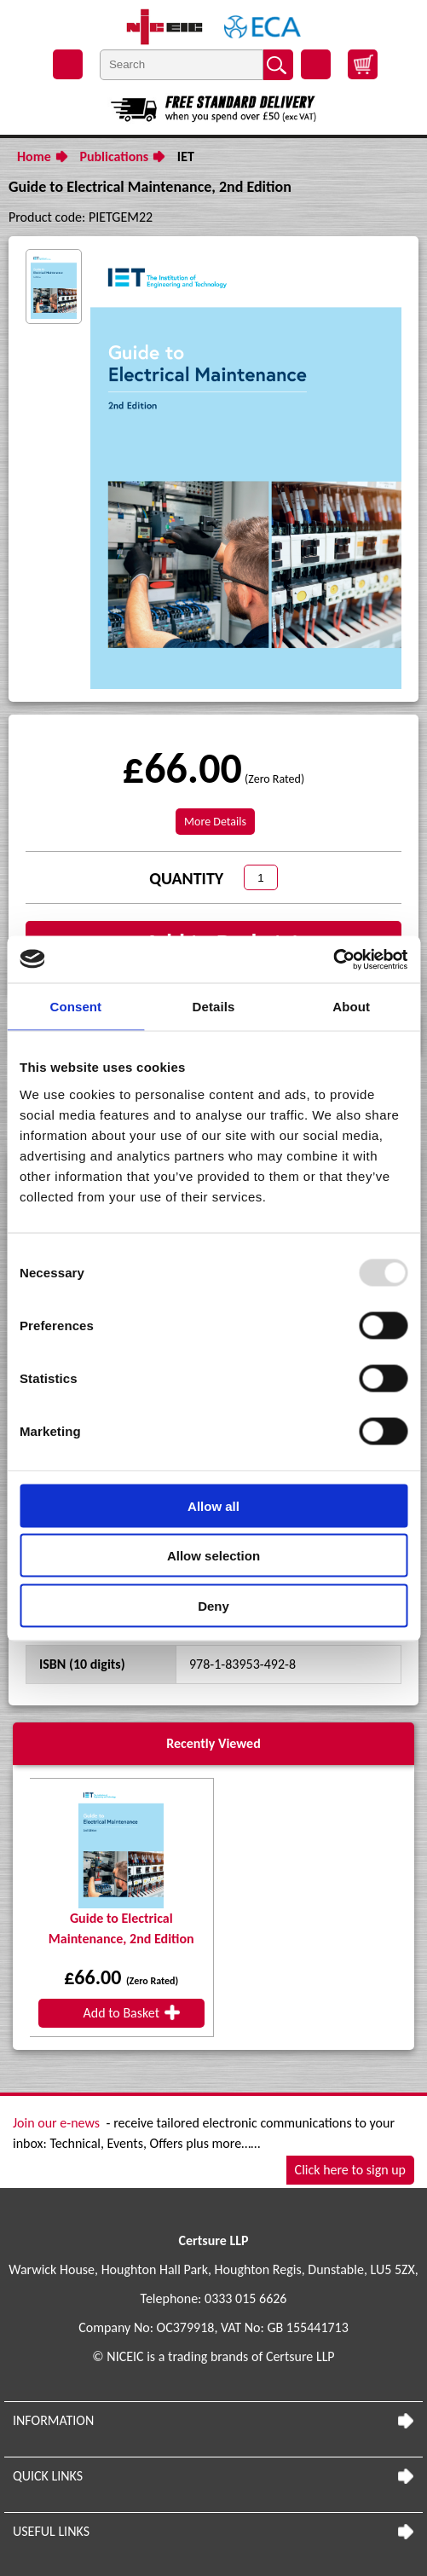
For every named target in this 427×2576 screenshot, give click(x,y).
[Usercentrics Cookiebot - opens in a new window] (332, 959)
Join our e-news (56, 2123)
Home (34, 156)
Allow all (213, 1505)
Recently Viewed (213, 1743)
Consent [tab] (75, 1006)
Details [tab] (214, 1006)
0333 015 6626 (245, 2298)
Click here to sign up (350, 2170)
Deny (213, 1605)
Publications (113, 156)
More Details (215, 821)
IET (185, 156)
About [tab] (351, 1006)
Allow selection (213, 1555)
